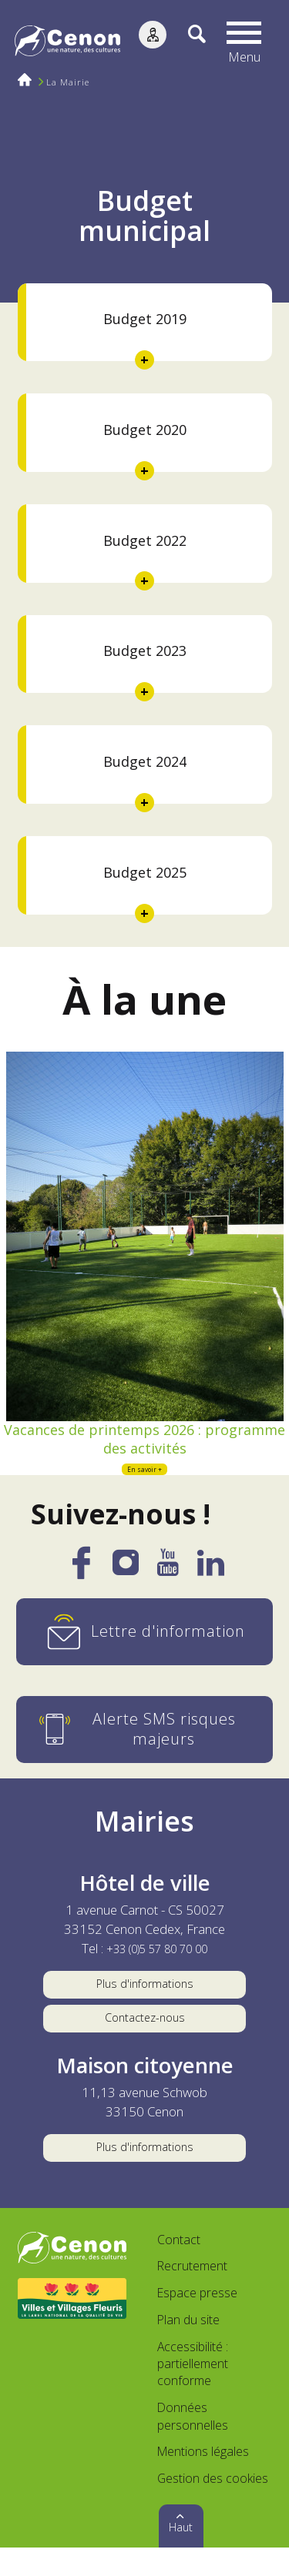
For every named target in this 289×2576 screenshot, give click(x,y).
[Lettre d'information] (145, 1640)
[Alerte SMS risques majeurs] (145, 1738)
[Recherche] (188, 42)
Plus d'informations (144, 1996)
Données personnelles (192, 2444)
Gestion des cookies (212, 2506)
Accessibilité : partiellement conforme (192, 2392)
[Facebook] (81, 1580)
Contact (178, 2267)
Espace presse (197, 2321)
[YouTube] (168, 1578)
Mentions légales (203, 2479)
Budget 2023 (145, 650)
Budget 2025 (145, 872)
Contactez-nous (145, 2035)
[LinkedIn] (211, 1578)
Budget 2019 (145, 318)
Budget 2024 (145, 761)
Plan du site (188, 2348)
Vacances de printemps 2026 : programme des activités (144, 1441)
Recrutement (192, 2294)
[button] (247, 42)
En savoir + (144, 1477)
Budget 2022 (145, 540)
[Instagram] (126, 1577)
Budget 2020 (145, 429)
